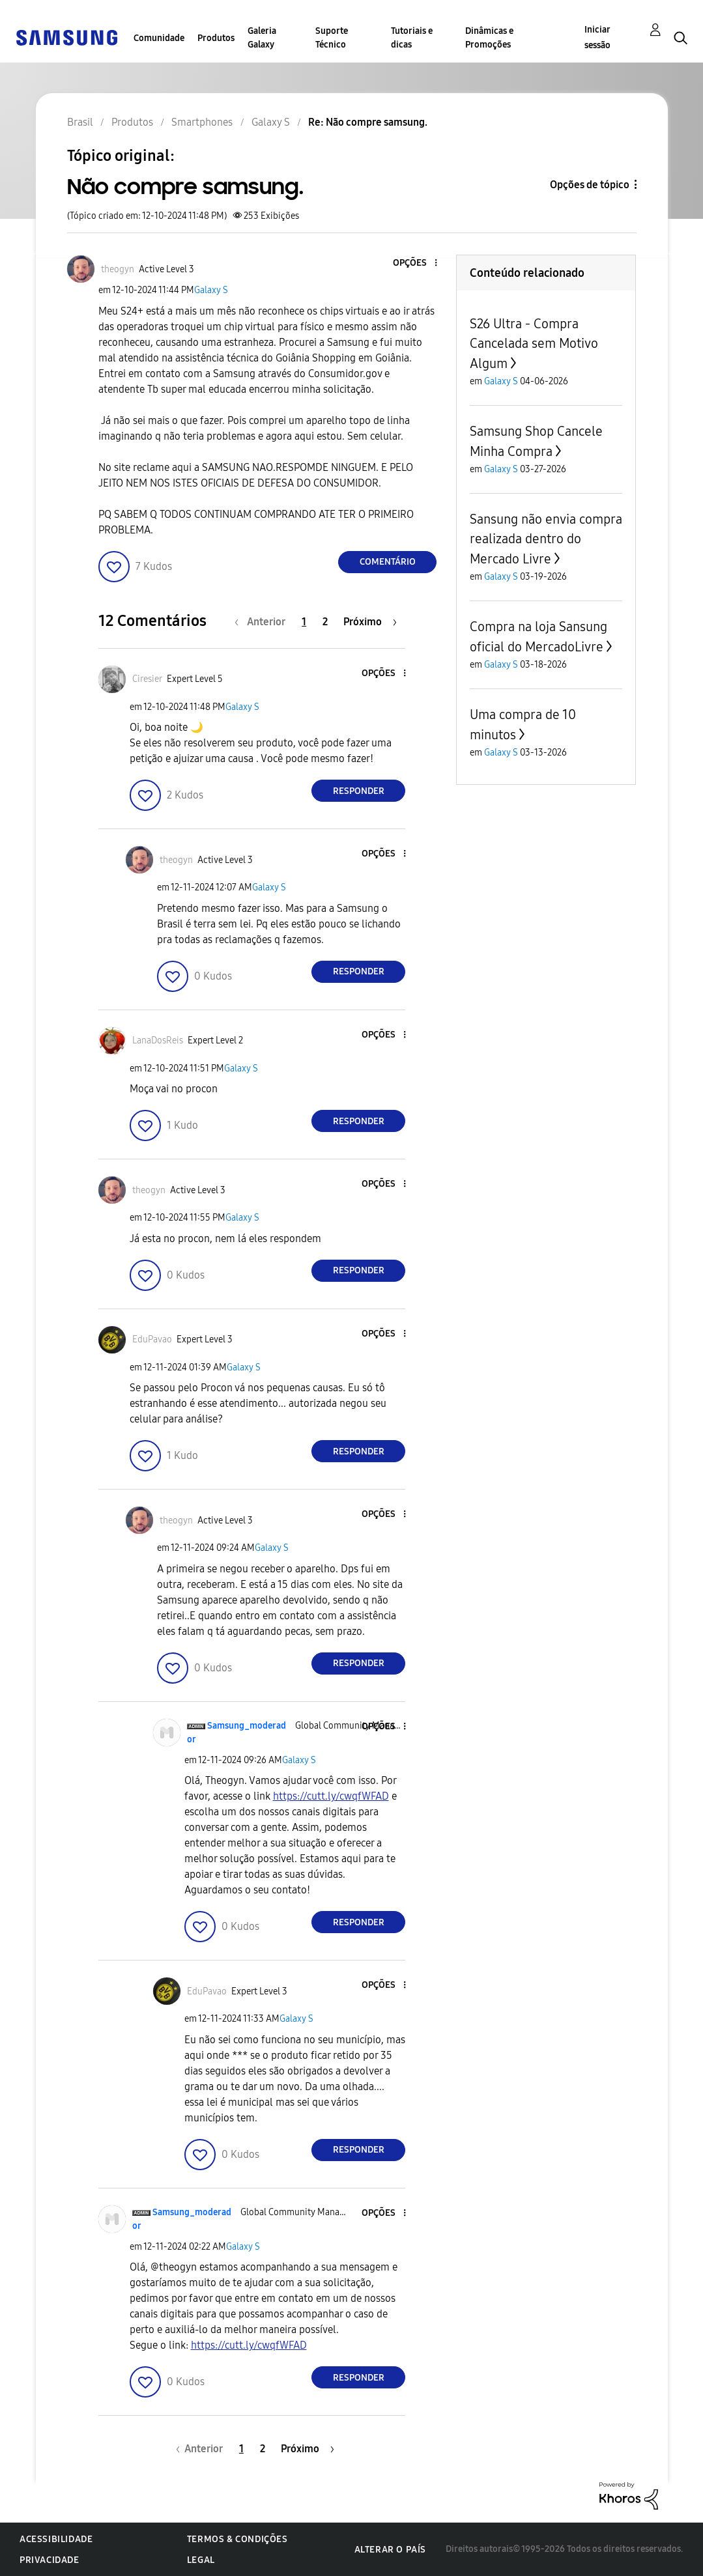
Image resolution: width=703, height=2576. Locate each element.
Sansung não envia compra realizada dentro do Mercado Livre (546, 539)
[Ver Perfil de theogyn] (117, 269)
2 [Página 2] (325, 622)
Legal (201, 2560)
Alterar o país (390, 2549)
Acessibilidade (56, 2539)
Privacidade (49, 2560)
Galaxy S (211, 290)
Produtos (216, 38)
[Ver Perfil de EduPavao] (152, 1339)
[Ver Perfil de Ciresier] (147, 679)
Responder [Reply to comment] (358, 791)
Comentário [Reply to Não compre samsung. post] (388, 561)
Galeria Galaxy (262, 37)
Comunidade (159, 38)
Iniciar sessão (597, 37)
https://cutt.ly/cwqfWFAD (331, 1796)
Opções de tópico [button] (589, 184)
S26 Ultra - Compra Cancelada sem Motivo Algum (534, 343)
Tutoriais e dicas (412, 37)
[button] (414, 263)
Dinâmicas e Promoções (489, 37)
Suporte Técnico (331, 37)
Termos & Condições (237, 2539)
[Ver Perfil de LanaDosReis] (157, 1040)
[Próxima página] (370, 621)
